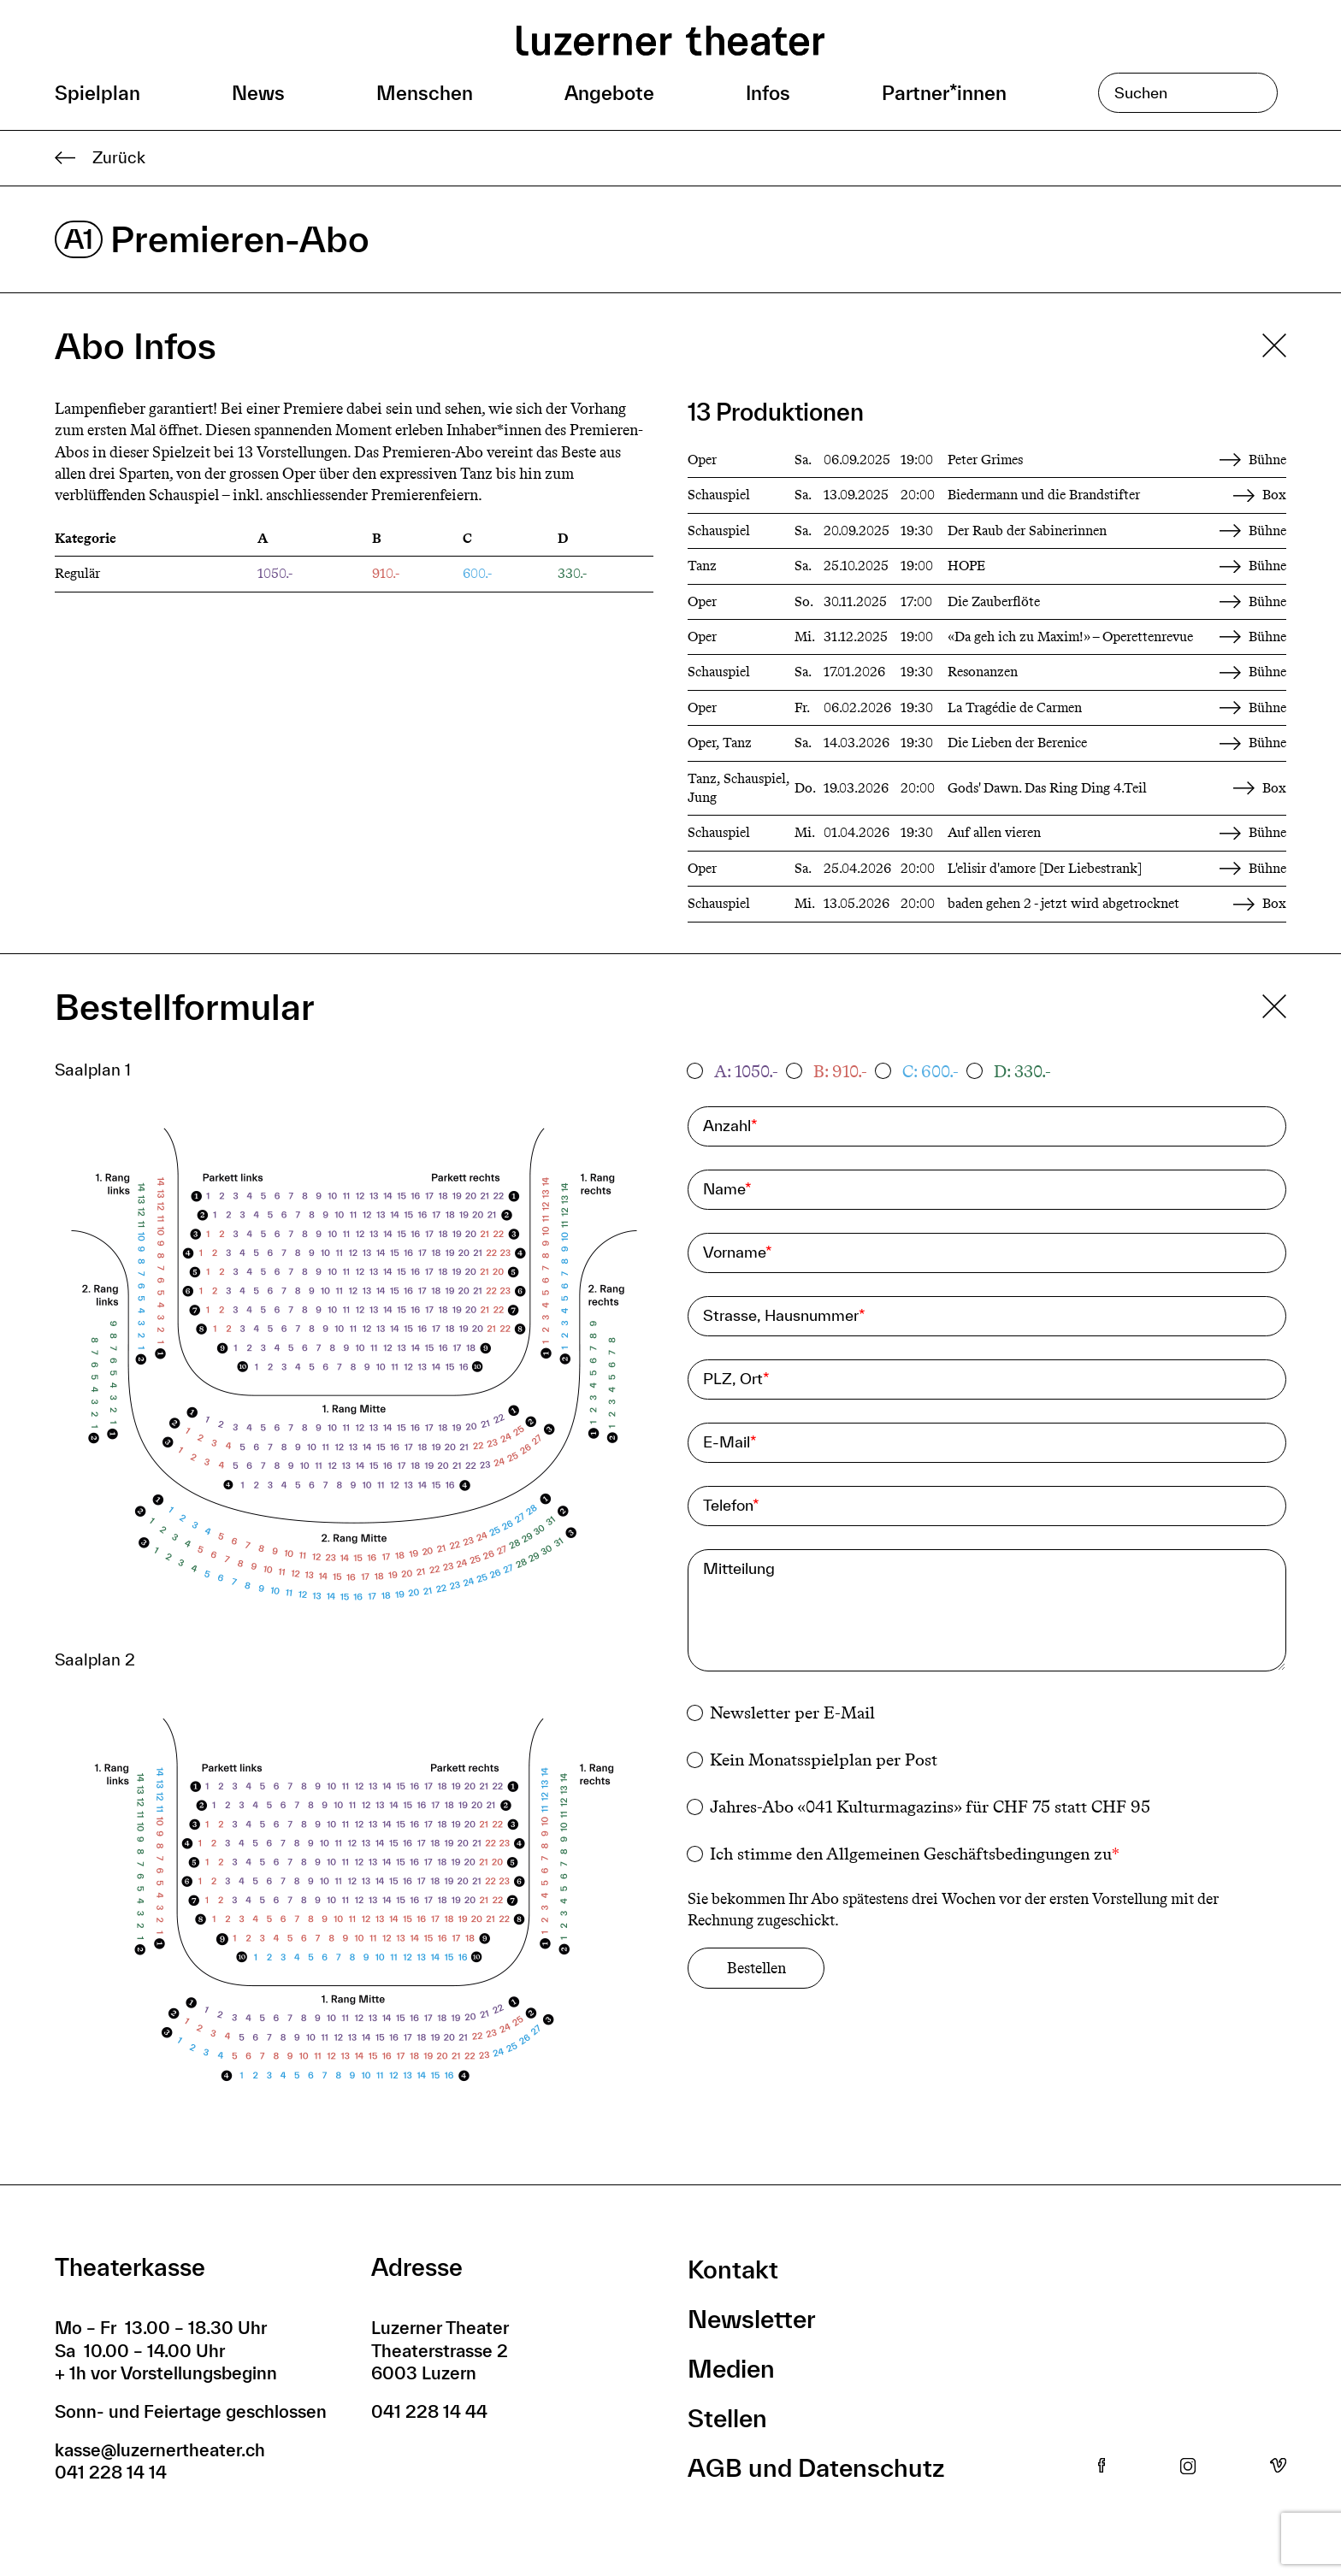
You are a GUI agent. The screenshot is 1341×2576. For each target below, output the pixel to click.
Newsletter (752, 2319)
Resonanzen (983, 671)
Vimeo (1278, 2466)
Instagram (1188, 2466)
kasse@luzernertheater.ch (160, 2450)
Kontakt (733, 2269)
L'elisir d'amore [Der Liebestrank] (1045, 868)
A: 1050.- (746, 1071)
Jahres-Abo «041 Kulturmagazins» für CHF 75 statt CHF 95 (930, 1807)
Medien (731, 2369)
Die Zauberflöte (994, 601)
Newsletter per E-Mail (792, 1712)
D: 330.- (1022, 1071)
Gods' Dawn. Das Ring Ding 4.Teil (1047, 788)
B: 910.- (840, 1071)
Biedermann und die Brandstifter (1044, 494)
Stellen (727, 2418)
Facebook (1101, 2466)
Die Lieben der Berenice (1017, 742)
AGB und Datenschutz (816, 2468)
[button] (354, 1371)
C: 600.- (930, 1071)
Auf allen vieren (994, 832)
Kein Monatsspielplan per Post (823, 1759)
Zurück (100, 157)
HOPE (966, 565)
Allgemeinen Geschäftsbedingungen (958, 1854)
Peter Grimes (985, 459)
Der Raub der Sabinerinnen (1027, 530)
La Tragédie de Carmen (1015, 707)
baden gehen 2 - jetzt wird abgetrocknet (1063, 903)
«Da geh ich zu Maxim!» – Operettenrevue (1070, 636)
